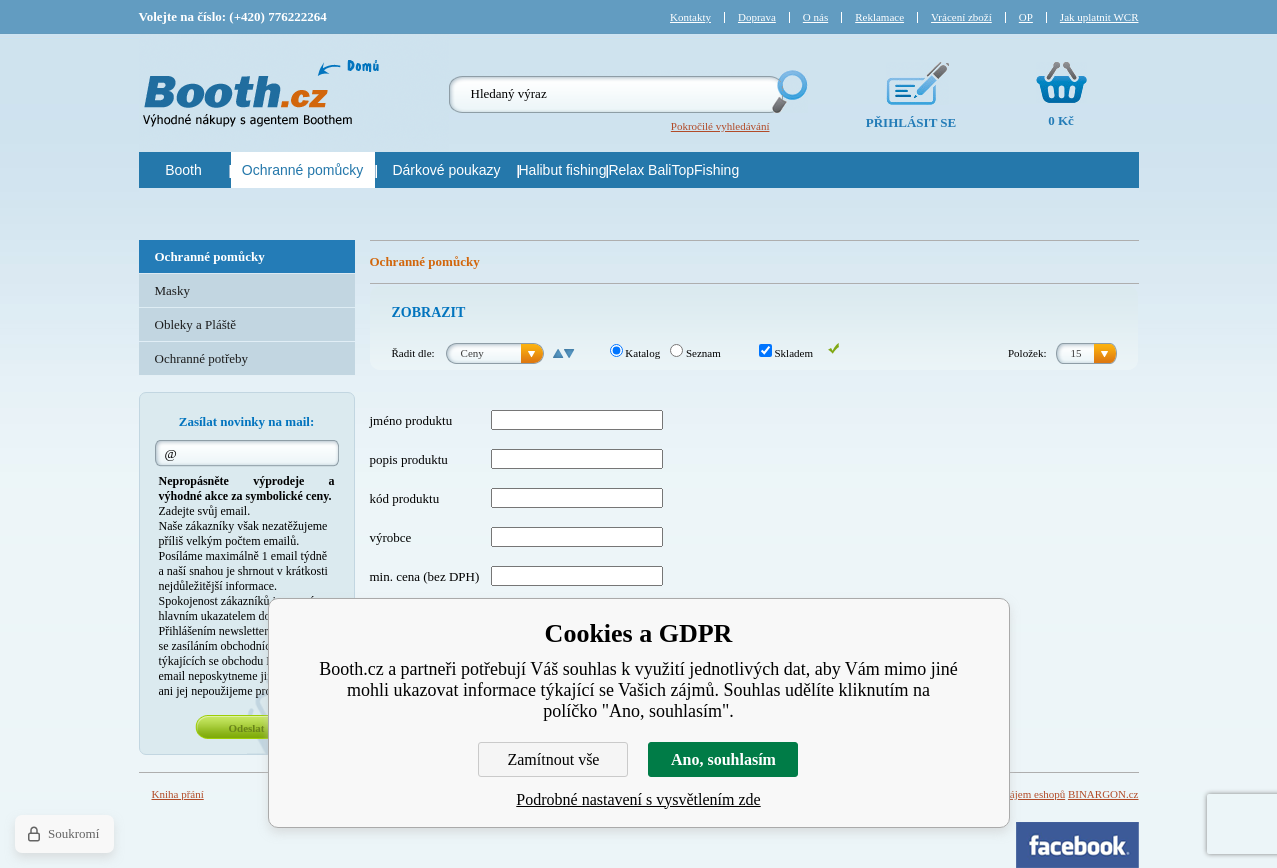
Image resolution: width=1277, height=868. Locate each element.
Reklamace (879, 17)
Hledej (788, 91)
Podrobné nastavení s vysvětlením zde (638, 799)
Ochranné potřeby (202, 358)
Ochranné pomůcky (210, 256)
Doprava (757, 17)
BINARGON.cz (1103, 794)
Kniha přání (178, 794)
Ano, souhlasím (723, 759)
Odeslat (246, 728)
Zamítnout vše (553, 759)
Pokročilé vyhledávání (720, 126)
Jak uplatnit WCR (1099, 17)
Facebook (1077, 845)
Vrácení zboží (961, 17)
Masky (172, 290)
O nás (815, 17)
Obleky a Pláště (196, 324)
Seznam (695, 353)
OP (1026, 17)
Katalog (635, 353)
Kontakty (690, 17)
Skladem (786, 353)
